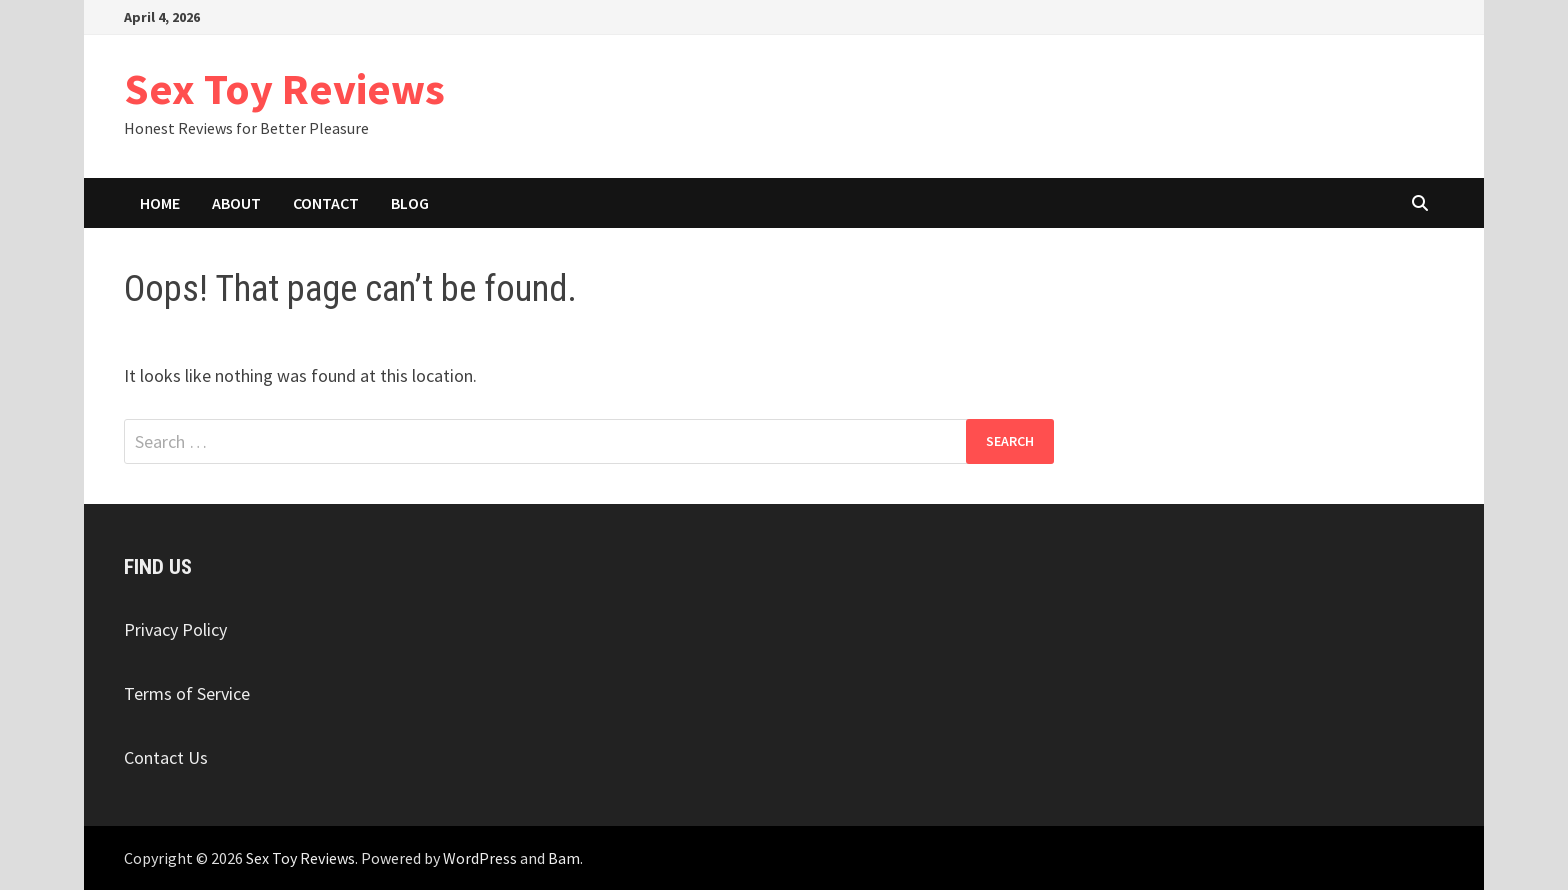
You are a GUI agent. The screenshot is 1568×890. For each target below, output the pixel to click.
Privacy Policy (175, 629)
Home (160, 203)
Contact (326, 203)
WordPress (480, 858)
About (236, 203)
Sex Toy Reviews (284, 88)
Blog (410, 203)
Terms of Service (187, 693)
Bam (564, 858)
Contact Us (166, 757)
